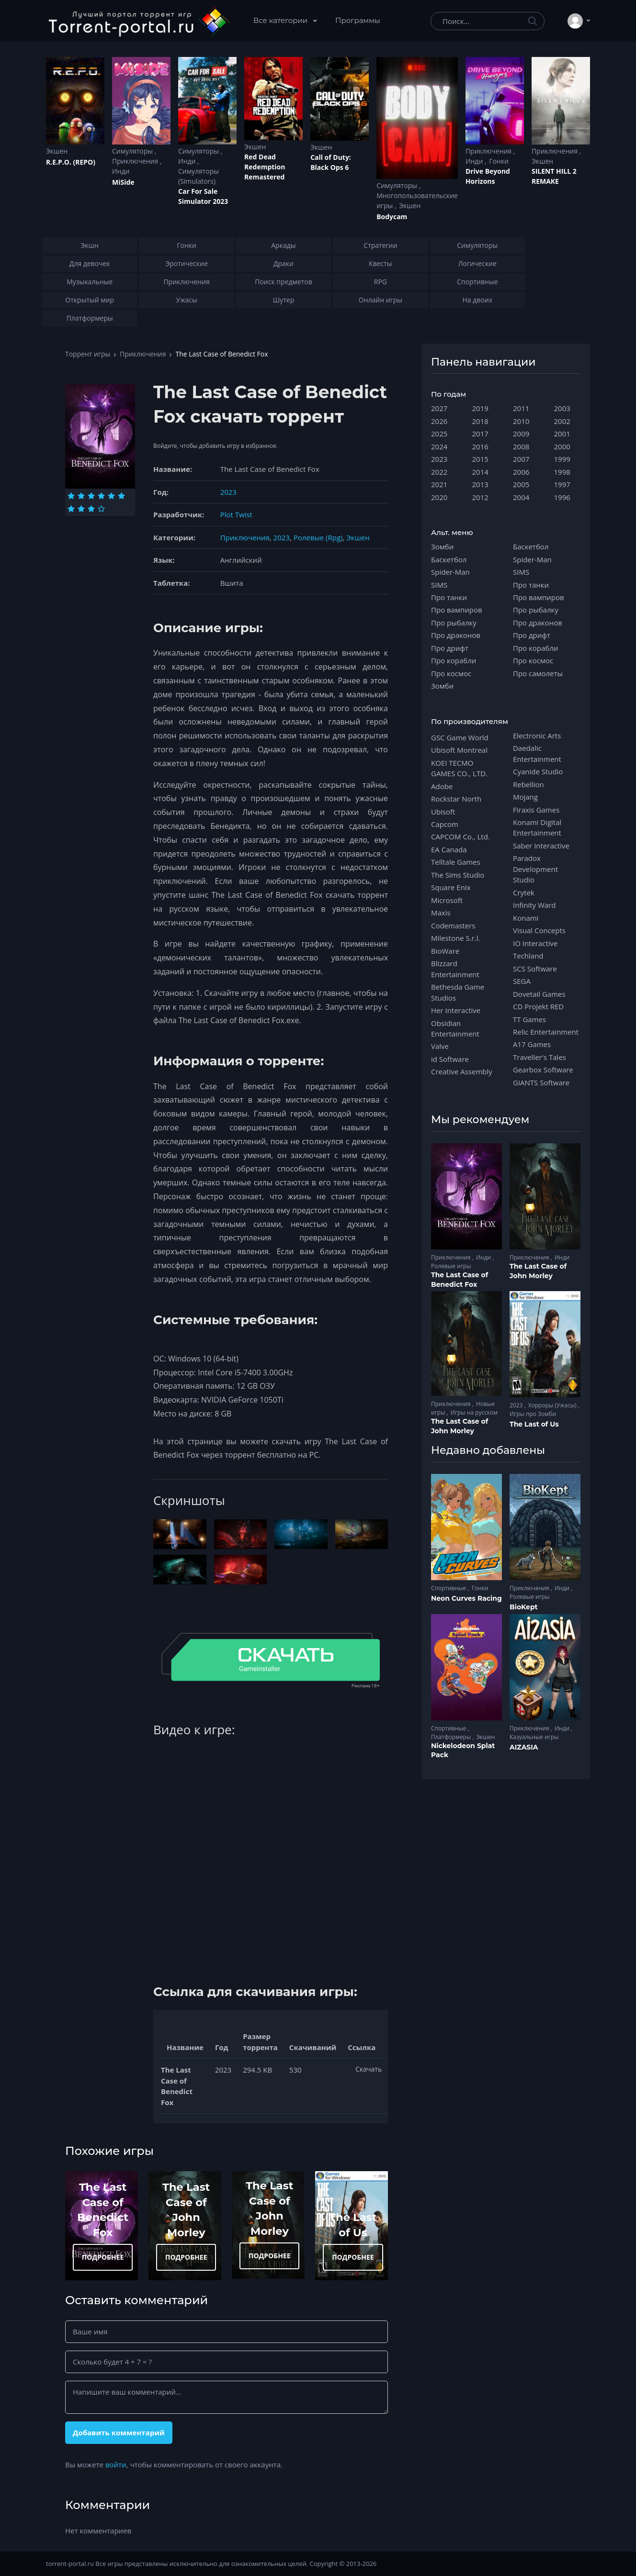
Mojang (525, 797)
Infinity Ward (534, 905)
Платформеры (451, 1737)
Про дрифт (449, 648)
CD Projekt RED (538, 1006)
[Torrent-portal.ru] (138, 21)
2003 (562, 408)
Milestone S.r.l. (455, 938)
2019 (480, 408)
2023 (228, 492)
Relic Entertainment (546, 1032)
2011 (521, 408)
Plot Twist (236, 514)
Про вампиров (456, 609)
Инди (120, 171)
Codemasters (453, 925)
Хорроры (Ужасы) (553, 1405)
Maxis (441, 912)
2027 (439, 408)
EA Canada (448, 849)
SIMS (439, 585)
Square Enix (450, 887)
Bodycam (391, 216)
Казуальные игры (534, 1737)
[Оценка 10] (101, 508)
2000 (562, 446)
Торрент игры (87, 353)
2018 (480, 421)
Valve (440, 1046)
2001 (562, 433)
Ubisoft (443, 811)
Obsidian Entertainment (455, 1028)
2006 (521, 472)
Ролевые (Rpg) (318, 537)
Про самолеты (538, 673)
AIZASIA (524, 1747)
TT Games (529, 1019)
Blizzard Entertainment (455, 969)
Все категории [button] (281, 20)
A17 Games (532, 1044)
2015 (480, 459)
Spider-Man (450, 572)
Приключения (136, 161)
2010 (521, 421)
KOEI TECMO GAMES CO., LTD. (459, 768)
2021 (439, 484)
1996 (562, 497)
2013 (480, 484)
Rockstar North (456, 798)
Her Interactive (455, 1010)
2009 (521, 433)
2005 (521, 484)
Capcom (444, 824)
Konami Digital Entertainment (537, 827)
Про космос (451, 673)
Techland (528, 955)
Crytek (523, 892)
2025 (439, 433)
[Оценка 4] (101, 496)
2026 (439, 421)
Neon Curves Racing (466, 1598)
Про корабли (453, 660)
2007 (521, 459)
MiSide (123, 182)
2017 (480, 433)
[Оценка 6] (121, 496)
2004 (521, 497)
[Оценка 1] (71, 496)
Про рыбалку (454, 622)
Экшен (57, 151)
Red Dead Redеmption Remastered (264, 166)
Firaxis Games (536, 809)
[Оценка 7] (71, 508)
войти (115, 2464)
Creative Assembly (461, 1071)
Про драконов (455, 635)
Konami (525, 918)
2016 (480, 446)
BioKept (524, 1607)
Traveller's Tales (539, 1057)
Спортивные (449, 1588)
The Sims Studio (457, 875)
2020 (439, 497)
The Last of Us (534, 1424)
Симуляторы (133, 151)
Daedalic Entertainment (537, 753)
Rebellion (528, 784)
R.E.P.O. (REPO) (70, 162)
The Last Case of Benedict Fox (459, 1280)
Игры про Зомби (533, 1414)
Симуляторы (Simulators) (198, 176)
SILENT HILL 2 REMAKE (554, 176)
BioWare (445, 951)
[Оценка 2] (81, 496)
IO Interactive (535, 943)
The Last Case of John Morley (538, 1271)
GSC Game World (459, 737)
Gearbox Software (543, 1069)
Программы (357, 20)
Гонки (499, 161)
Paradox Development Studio (535, 868)
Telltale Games (455, 862)
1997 (562, 484)
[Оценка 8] (81, 508)
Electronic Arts (537, 735)
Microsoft (447, 900)
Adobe (442, 786)
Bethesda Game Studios (457, 992)
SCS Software (535, 968)
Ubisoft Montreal (459, 750)
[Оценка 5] (111, 496)
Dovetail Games (539, 994)
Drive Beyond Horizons (488, 176)
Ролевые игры (451, 1266)
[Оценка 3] (91, 496)
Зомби (442, 546)
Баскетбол (448, 559)
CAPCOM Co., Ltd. (460, 836)
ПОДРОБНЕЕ (103, 2257)
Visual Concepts (539, 930)
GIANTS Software (541, 1082)
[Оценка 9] (91, 508)
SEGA (522, 981)
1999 (562, 459)
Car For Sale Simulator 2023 (203, 196)
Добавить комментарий (119, 2432)
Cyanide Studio (538, 771)
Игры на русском (474, 1412)
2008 (521, 446)
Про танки (449, 597)
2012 (480, 497)
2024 (439, 446)
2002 (562, 421)
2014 (480, 472)
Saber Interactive (541, 845)
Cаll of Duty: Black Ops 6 (330, 162)
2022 (439, 472)
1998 (562, 472)
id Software (450, 1059)
